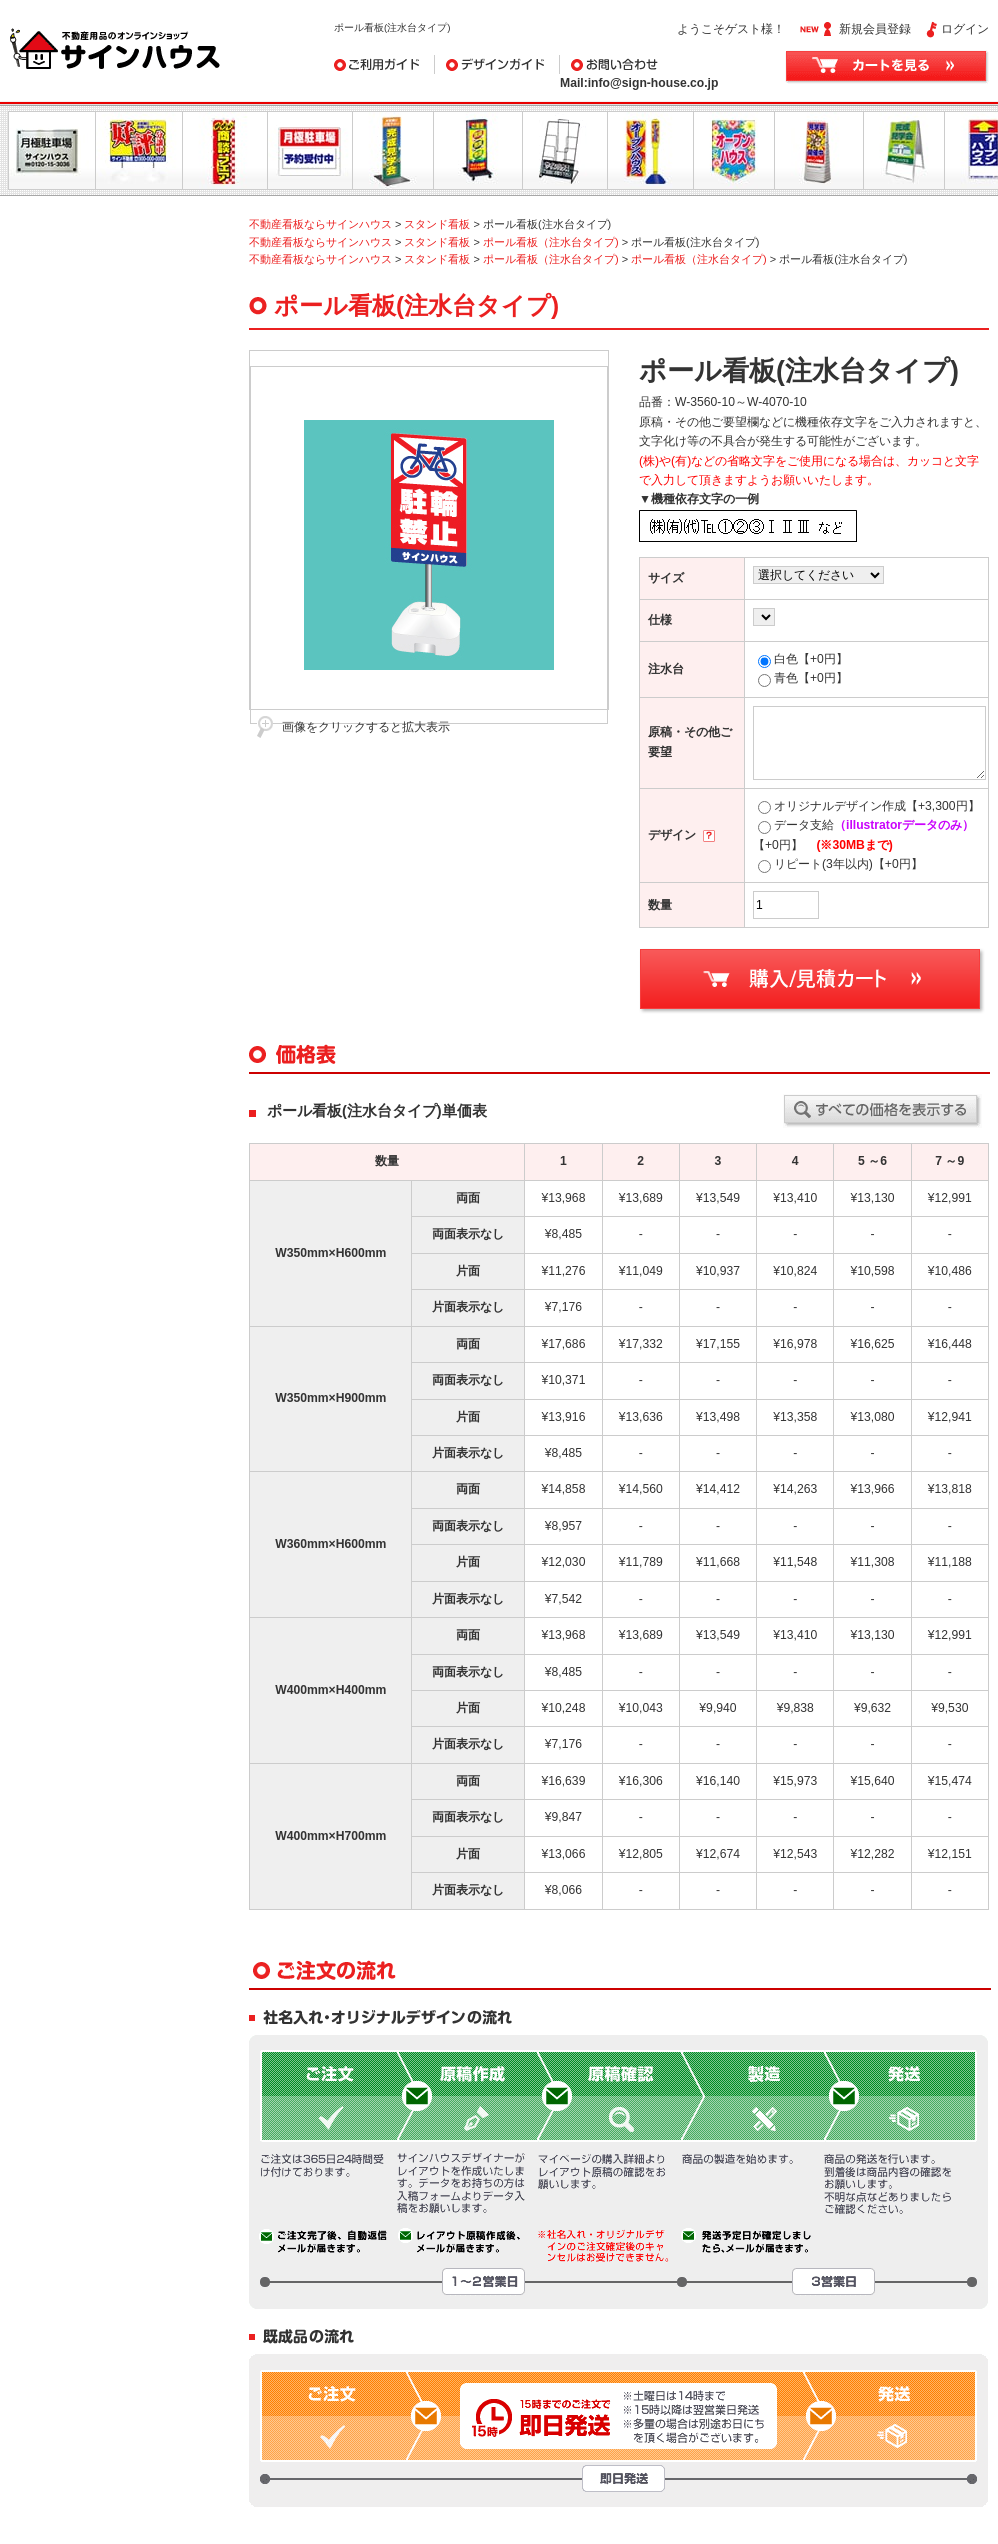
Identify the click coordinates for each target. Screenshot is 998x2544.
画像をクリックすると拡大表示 (366, 727)
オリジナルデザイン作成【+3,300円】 (869, 806)
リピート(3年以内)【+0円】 (840, 864)
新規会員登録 (875, 29)
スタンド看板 (437, 224)
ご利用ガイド (384, 64)
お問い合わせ (660, 64)
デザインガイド (497, 64)
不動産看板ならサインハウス (320, 224)
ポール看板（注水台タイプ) (551, 242)
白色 (803, 659)
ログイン (965, 29)
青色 (803, 678)
